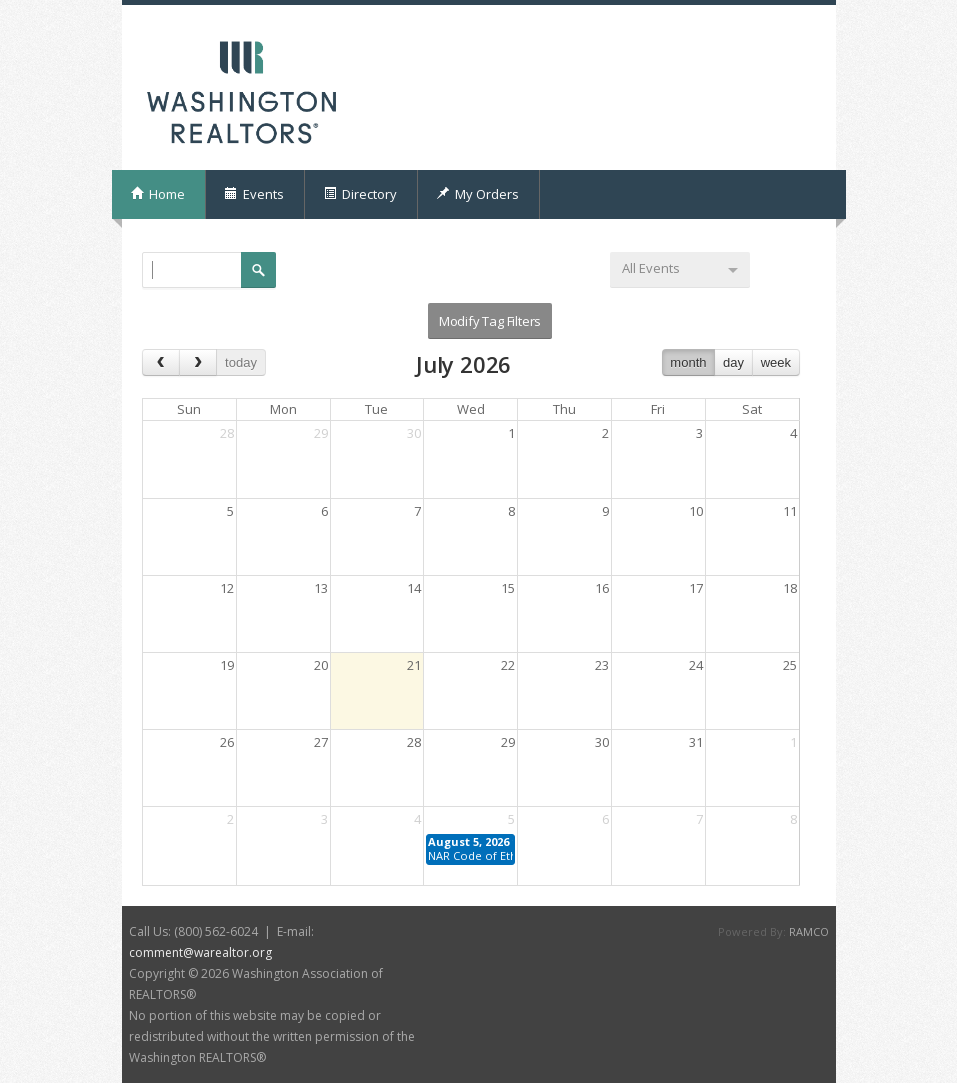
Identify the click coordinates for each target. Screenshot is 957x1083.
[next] (198, 362)
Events (254, 194)
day (733, 362)
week (776, 362)
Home (157, 194)
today (241, 362)
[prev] (161, 362)
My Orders (477, 194)
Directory (360, 194)
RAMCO (809, 931)
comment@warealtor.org (200, 952)
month (688, 362)
